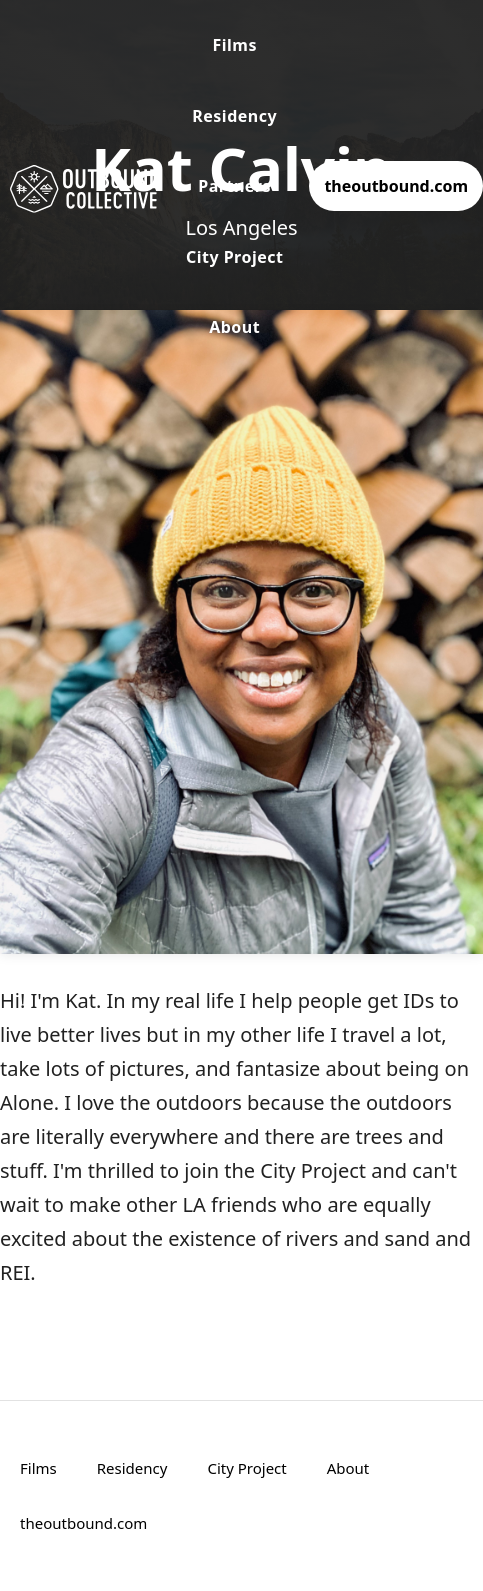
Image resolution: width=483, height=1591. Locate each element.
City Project (235, 257)
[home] (80, 187)
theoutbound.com (396, 186)
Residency (234, 116)
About (234, 327)
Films (234, 45)
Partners (234, 186)
